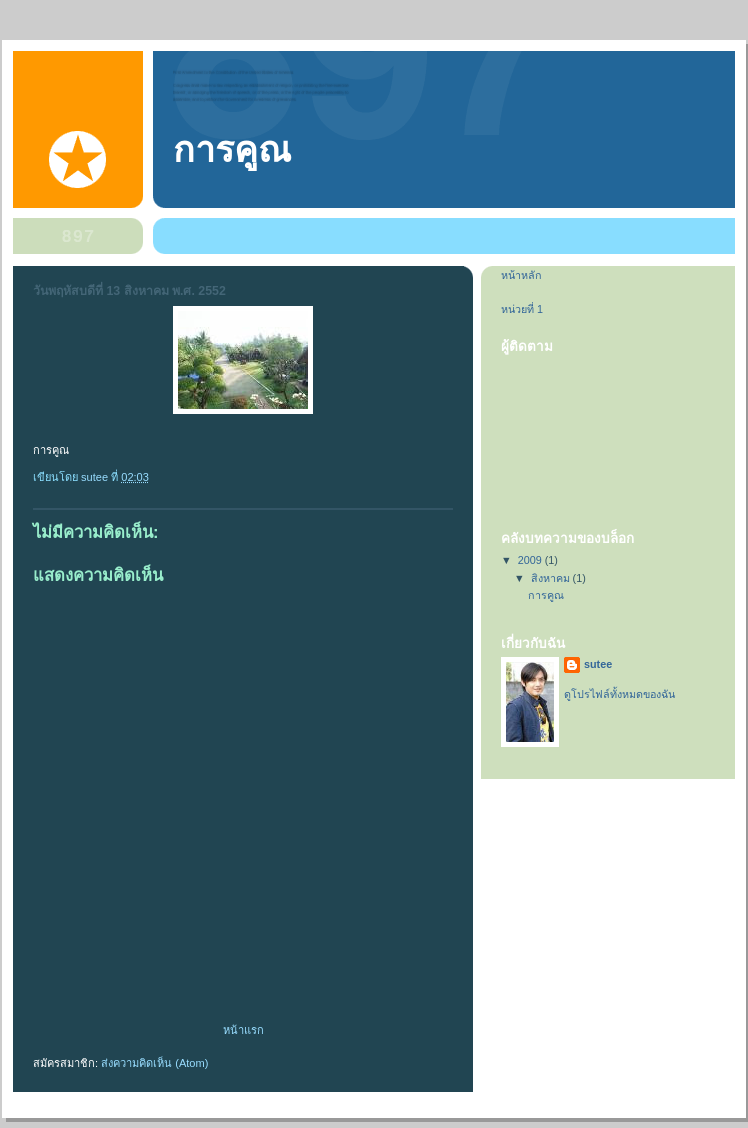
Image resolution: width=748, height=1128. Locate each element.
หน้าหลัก (521, 275)
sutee (598, 664)
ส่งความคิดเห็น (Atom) (154, 1063)
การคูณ (232, 150)
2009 (531, 560)
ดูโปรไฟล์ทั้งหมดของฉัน (619, 694)
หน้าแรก (243, 1030)
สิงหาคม (552, 578)
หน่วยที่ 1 (522, 309)
